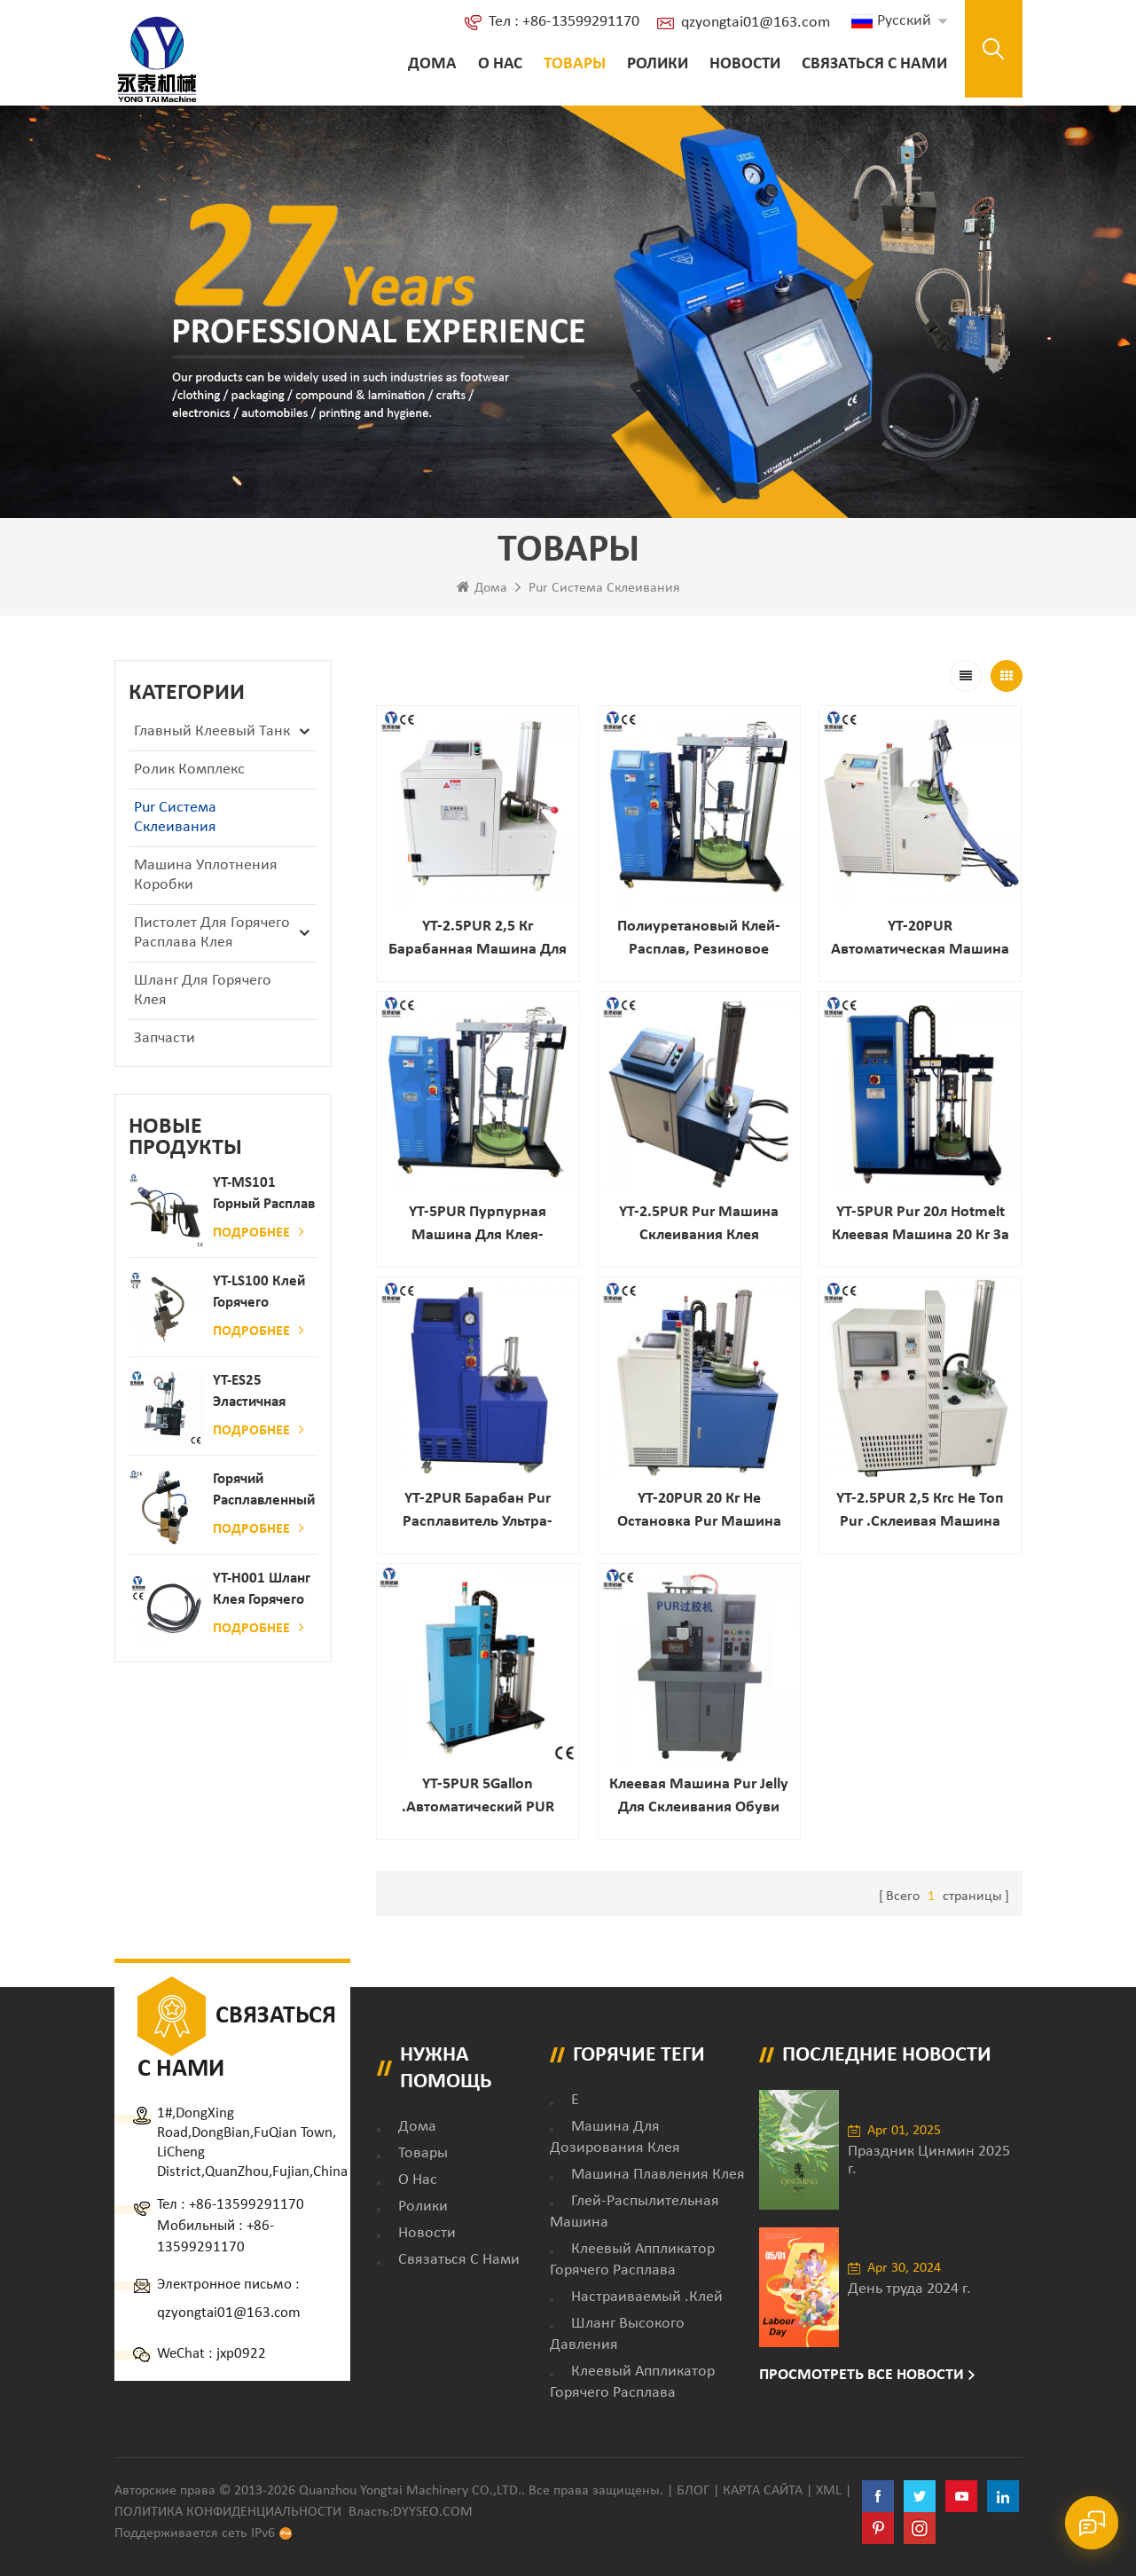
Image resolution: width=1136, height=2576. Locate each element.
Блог (693, 2491)
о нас (500, 64)
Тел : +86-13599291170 (564, 21)
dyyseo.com (433, 2512)
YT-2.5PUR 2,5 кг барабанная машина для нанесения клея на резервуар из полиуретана (477, 940)
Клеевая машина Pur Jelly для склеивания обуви (698, 1796)
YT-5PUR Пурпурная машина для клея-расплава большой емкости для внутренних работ (477, 1225)
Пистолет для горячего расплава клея (212, 933)
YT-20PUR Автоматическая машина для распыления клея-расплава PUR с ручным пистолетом (920, 940)
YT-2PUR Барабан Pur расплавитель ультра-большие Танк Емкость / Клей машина (478, 1512)
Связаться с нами (874, 64)
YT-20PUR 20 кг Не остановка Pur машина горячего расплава (699, 1512)
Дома (432, 64)
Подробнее (258, 1232)
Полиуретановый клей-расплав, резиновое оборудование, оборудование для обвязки (698, 940)
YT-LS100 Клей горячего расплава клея (260, 1294)
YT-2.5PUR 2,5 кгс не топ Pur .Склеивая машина (920, 1510)
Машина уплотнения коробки (206, 875)
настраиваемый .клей (647, 2297)
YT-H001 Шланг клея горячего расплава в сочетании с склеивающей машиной (261, 1591)
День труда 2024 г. (909, 2289)
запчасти (164, 1038)
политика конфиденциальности (227, 2512)
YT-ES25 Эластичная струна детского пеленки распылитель (255, 1393)
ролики (657, 64)
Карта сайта (763, 2491)
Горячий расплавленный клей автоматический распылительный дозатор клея (265, 1492)
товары (423, 2153)
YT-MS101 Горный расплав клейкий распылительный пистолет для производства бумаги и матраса (265, 1195)
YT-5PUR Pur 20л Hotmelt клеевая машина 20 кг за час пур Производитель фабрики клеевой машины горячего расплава (920, 1225)
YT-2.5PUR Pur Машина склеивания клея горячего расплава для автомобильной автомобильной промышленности (699, 1225)
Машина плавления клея (658, 2174)
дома (417, 2126)
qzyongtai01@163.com (755, 22)
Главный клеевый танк (212, 731)
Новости (744, 64)
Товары (575, 64)
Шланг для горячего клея (202, 990)
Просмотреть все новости (861, 2375)
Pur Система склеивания (604, 588)
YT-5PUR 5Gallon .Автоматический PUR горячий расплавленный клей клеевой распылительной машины (477, 1797)
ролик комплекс (189, 769)
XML (829, 2491)
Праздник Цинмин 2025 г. (929, 2160)
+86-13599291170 (246, 2204)
